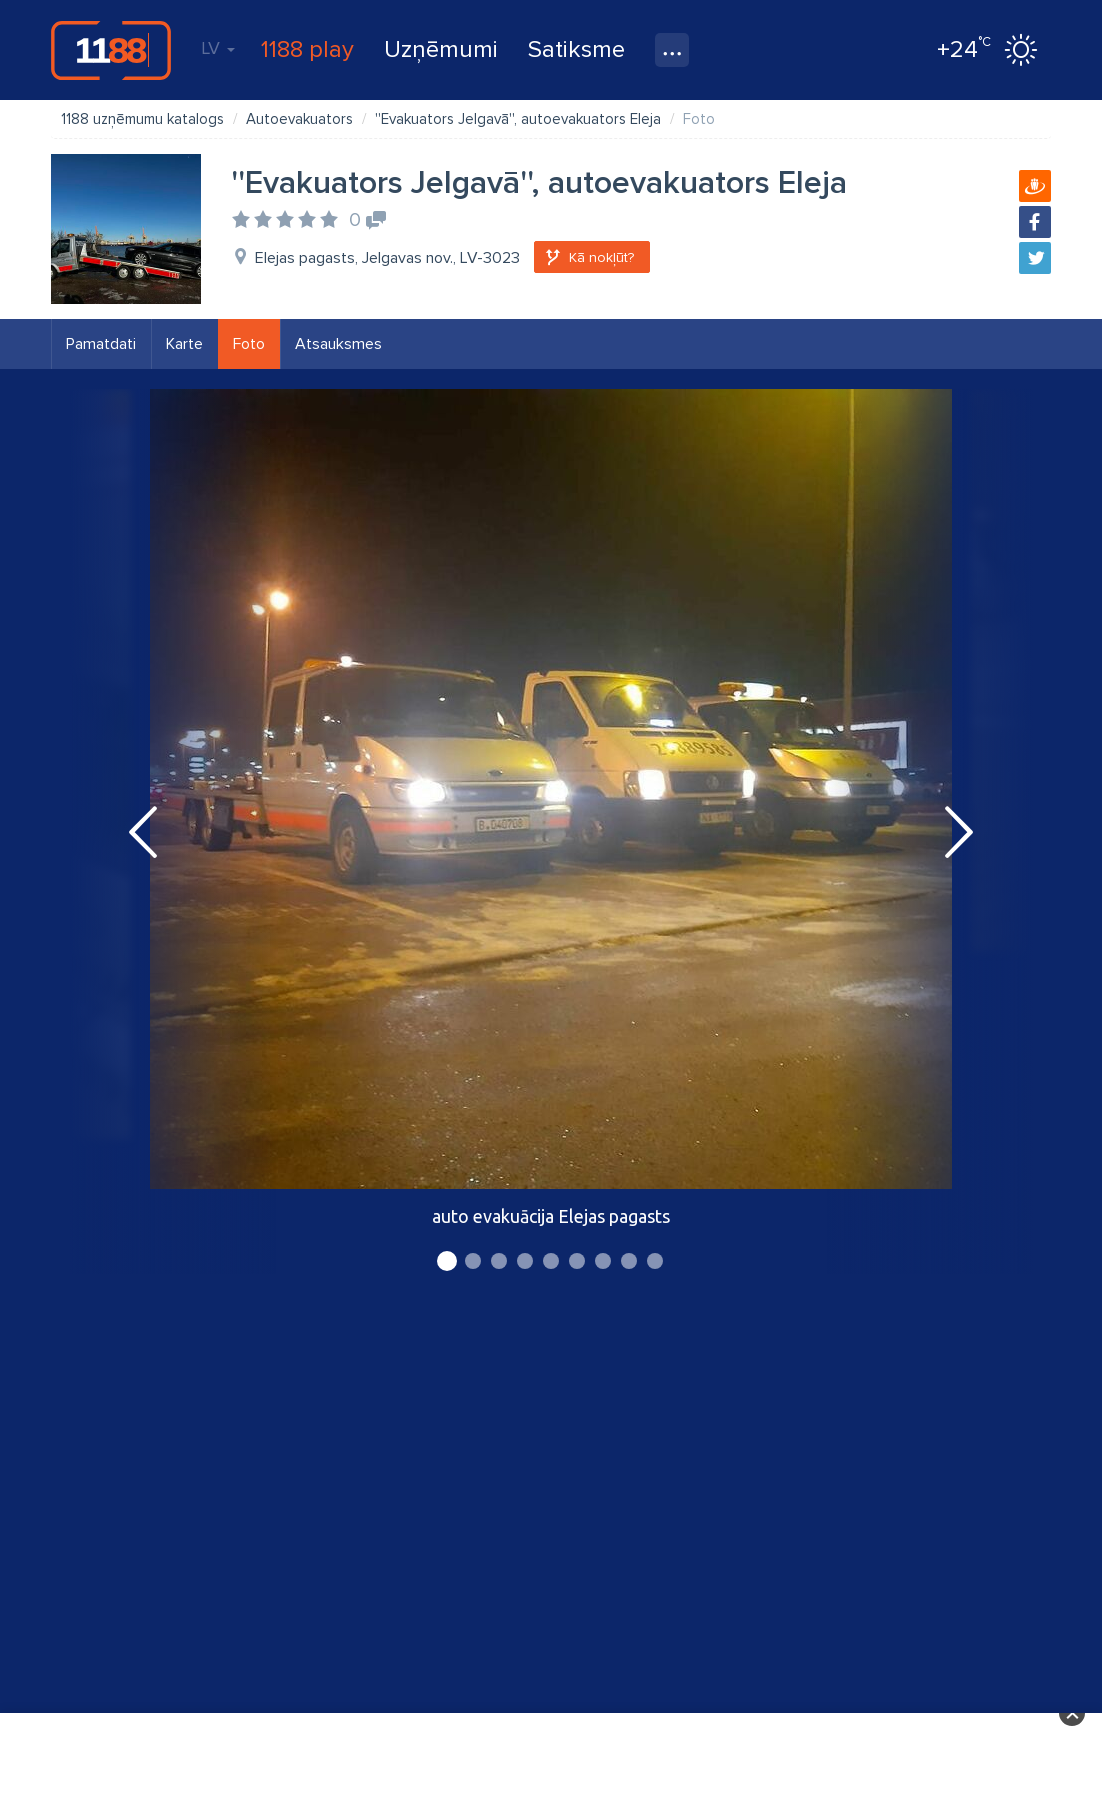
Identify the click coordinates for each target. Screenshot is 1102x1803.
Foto (249, 344)
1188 (111, 50)
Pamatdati (101, 344)
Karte (184, 344)
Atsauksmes (338, 344)
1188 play (307, 49)
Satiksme (576, 49)
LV (218, 48)
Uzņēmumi (441, 49)
